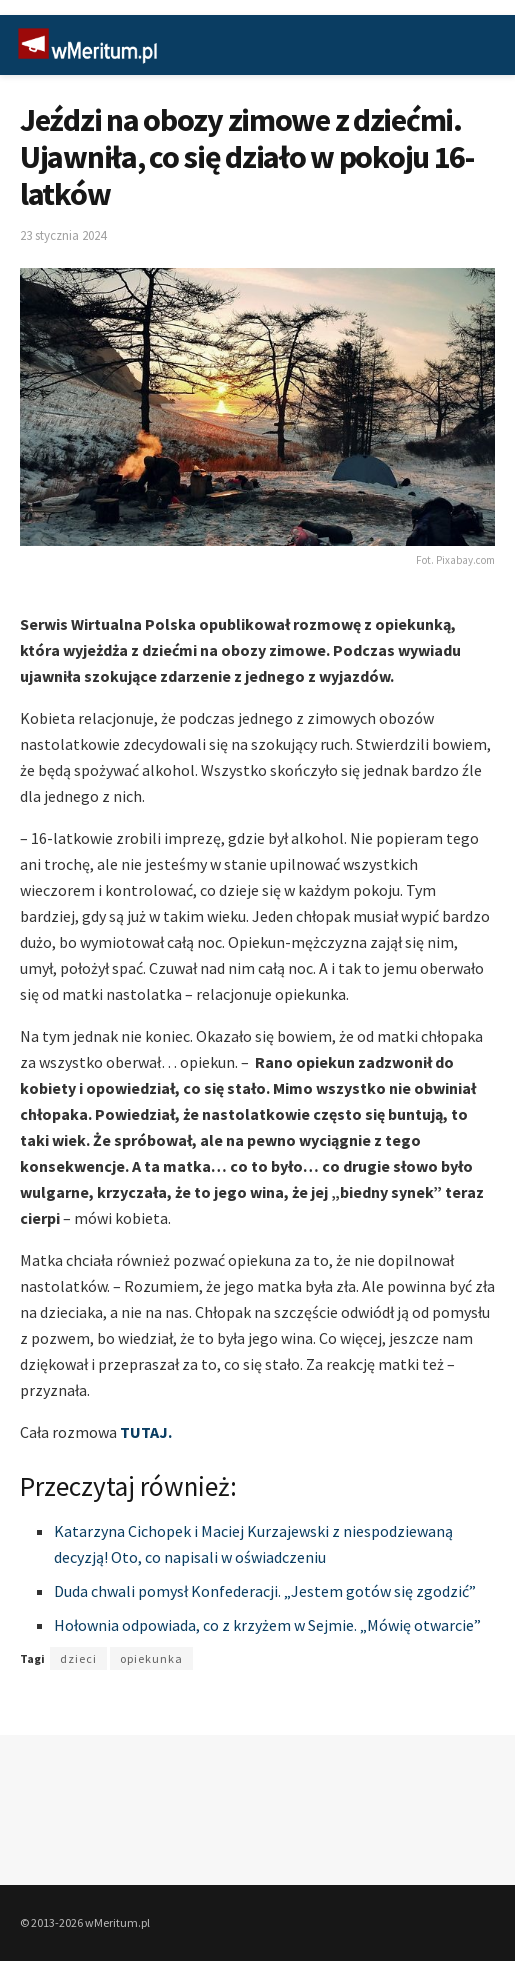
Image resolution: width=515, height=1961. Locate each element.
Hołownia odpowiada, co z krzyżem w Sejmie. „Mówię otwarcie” (267, 1625)
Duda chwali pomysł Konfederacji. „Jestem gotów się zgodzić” (265, 1591)
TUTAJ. (146, 1432)
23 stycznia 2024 (63, 235)
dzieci (78, 1658)
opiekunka (151, 1658)
